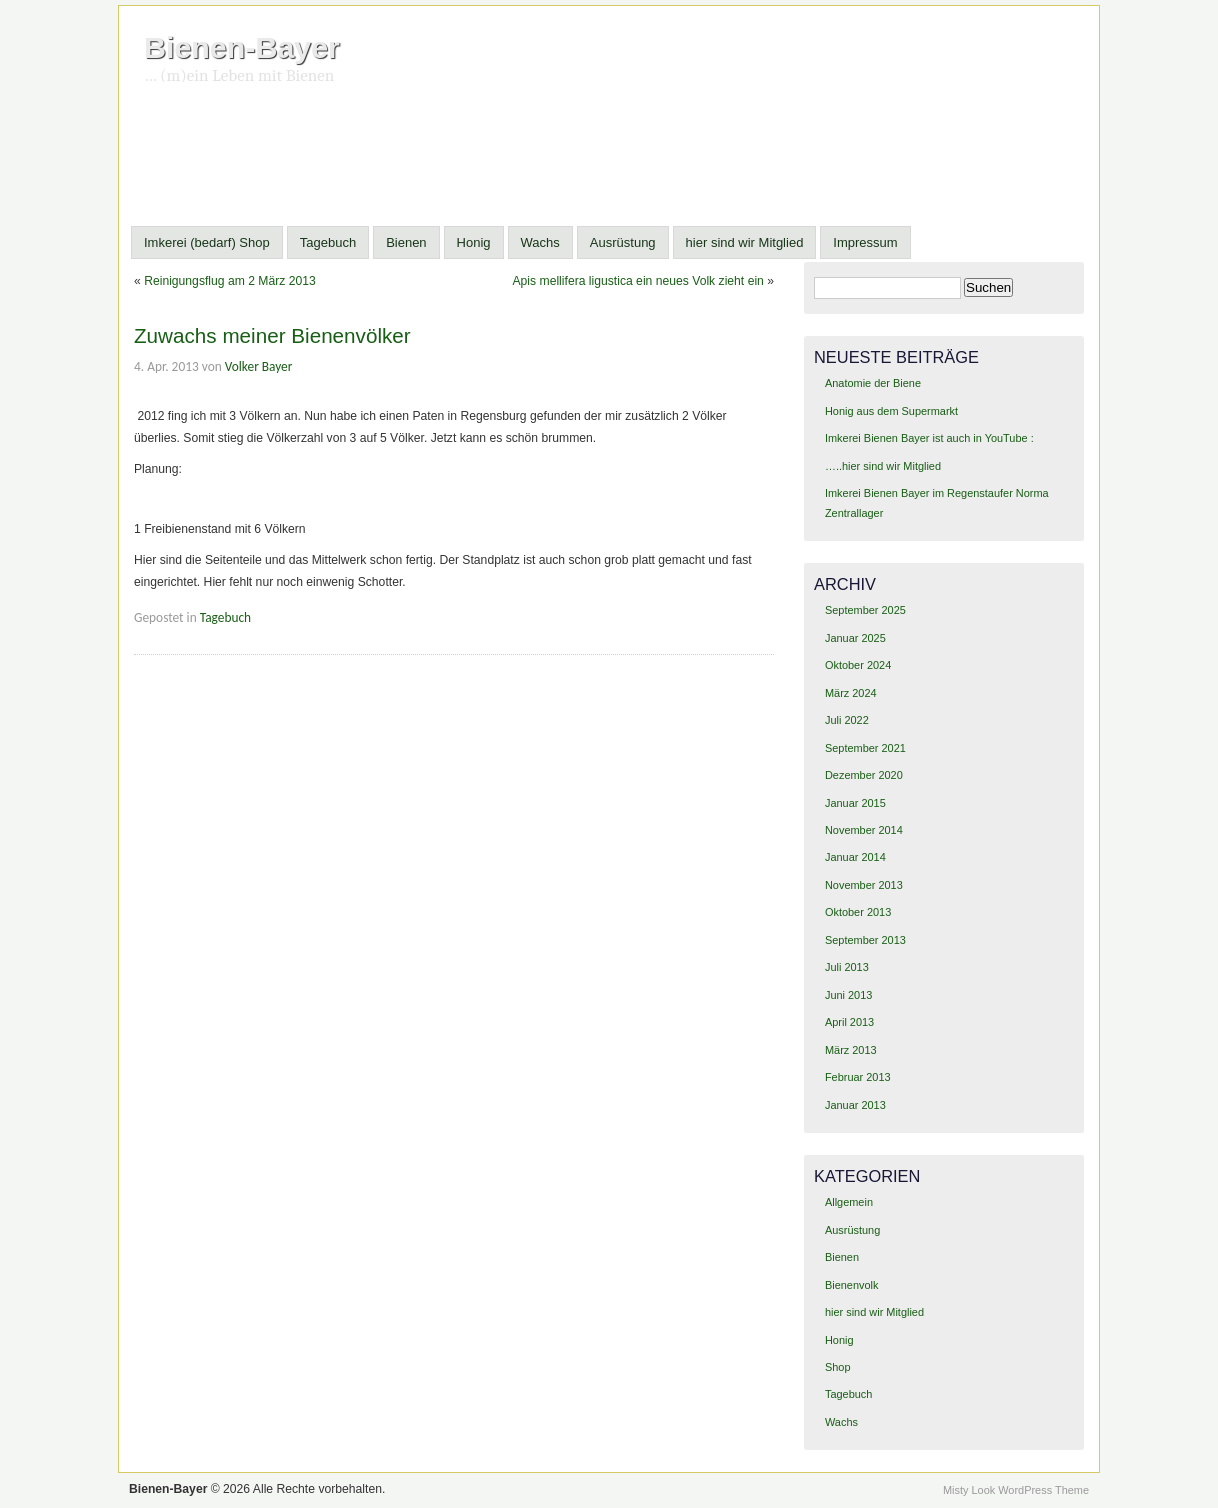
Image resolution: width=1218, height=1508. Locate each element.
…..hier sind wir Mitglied (883, 466)
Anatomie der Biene (873, 383)
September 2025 (865, 610)
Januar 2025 (855, 638)
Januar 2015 (855, 803)
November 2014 (864, 830)
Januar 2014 (855, 857)
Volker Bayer (259, 366)
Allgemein (849, 1202)
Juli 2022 (847, 720)
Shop (838, 1367)
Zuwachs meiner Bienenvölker (272, 335)
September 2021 (865, 748)
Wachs (540, 242)
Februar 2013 (858, 1077)
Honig (474, 242)
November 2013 (864, 885)
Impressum (865, 242)
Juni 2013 (848, 995)
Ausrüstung (623, 242)
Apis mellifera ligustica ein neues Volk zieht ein (637, 281)
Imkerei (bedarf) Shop (207, 242)
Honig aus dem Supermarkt (891, 411)
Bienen (406, 242)
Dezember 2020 (864, 775)
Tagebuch (328, 242)
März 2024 (851, 693)
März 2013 (851, 1050)
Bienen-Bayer (242, 47)
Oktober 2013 (858, 912)
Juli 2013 (847, 967)
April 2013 (849, 1022)
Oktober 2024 (858, 665)
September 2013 (865, 940)
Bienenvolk (852, 1285)
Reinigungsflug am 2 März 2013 (230, 281)
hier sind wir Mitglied (745, 242)
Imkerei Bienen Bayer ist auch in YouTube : (929, 438)
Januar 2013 (855, 1105)
